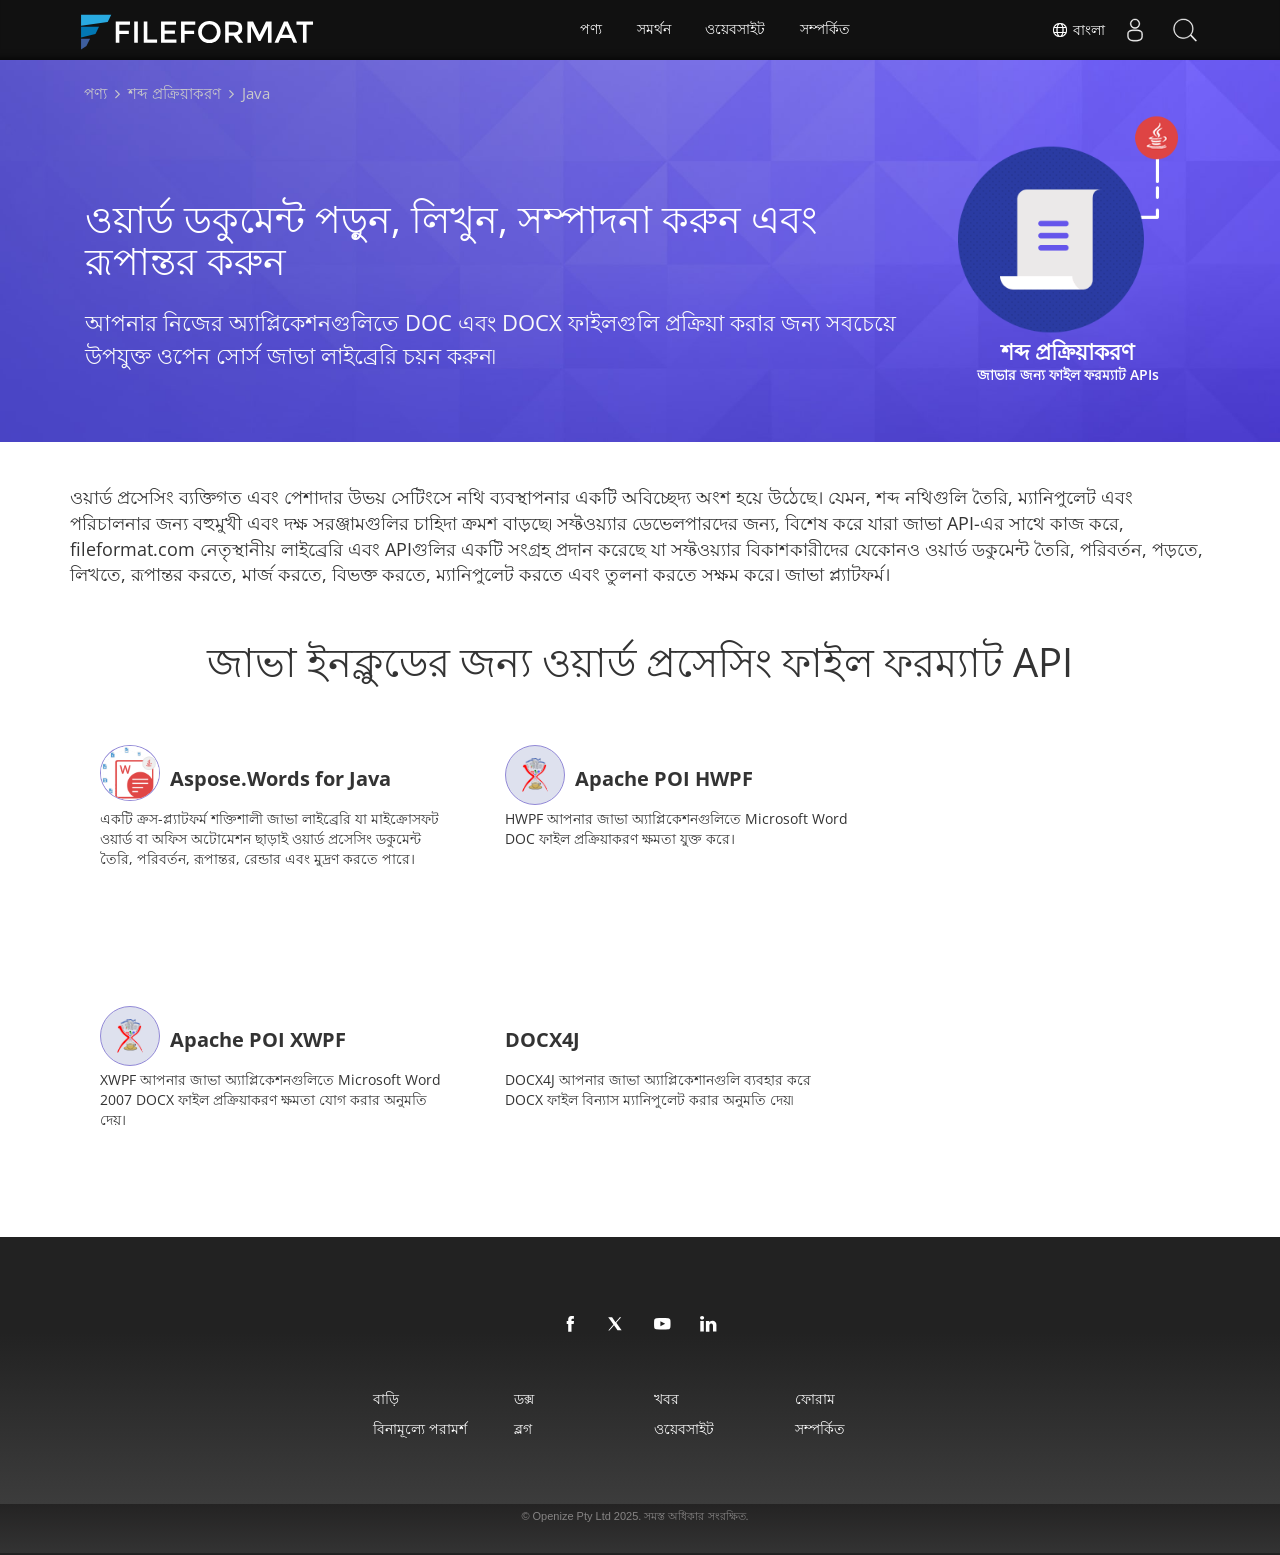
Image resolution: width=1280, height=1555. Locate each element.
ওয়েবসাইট (736, 30)
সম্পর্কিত (826, 30)
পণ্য (591, 30)
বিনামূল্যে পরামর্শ (416, 1427)
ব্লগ (521, 1427)
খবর (667, 1397)
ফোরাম (818, 1397)
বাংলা (1078, 30)
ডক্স (522, 1397)
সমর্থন (654, 30)
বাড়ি (382, 1397)
